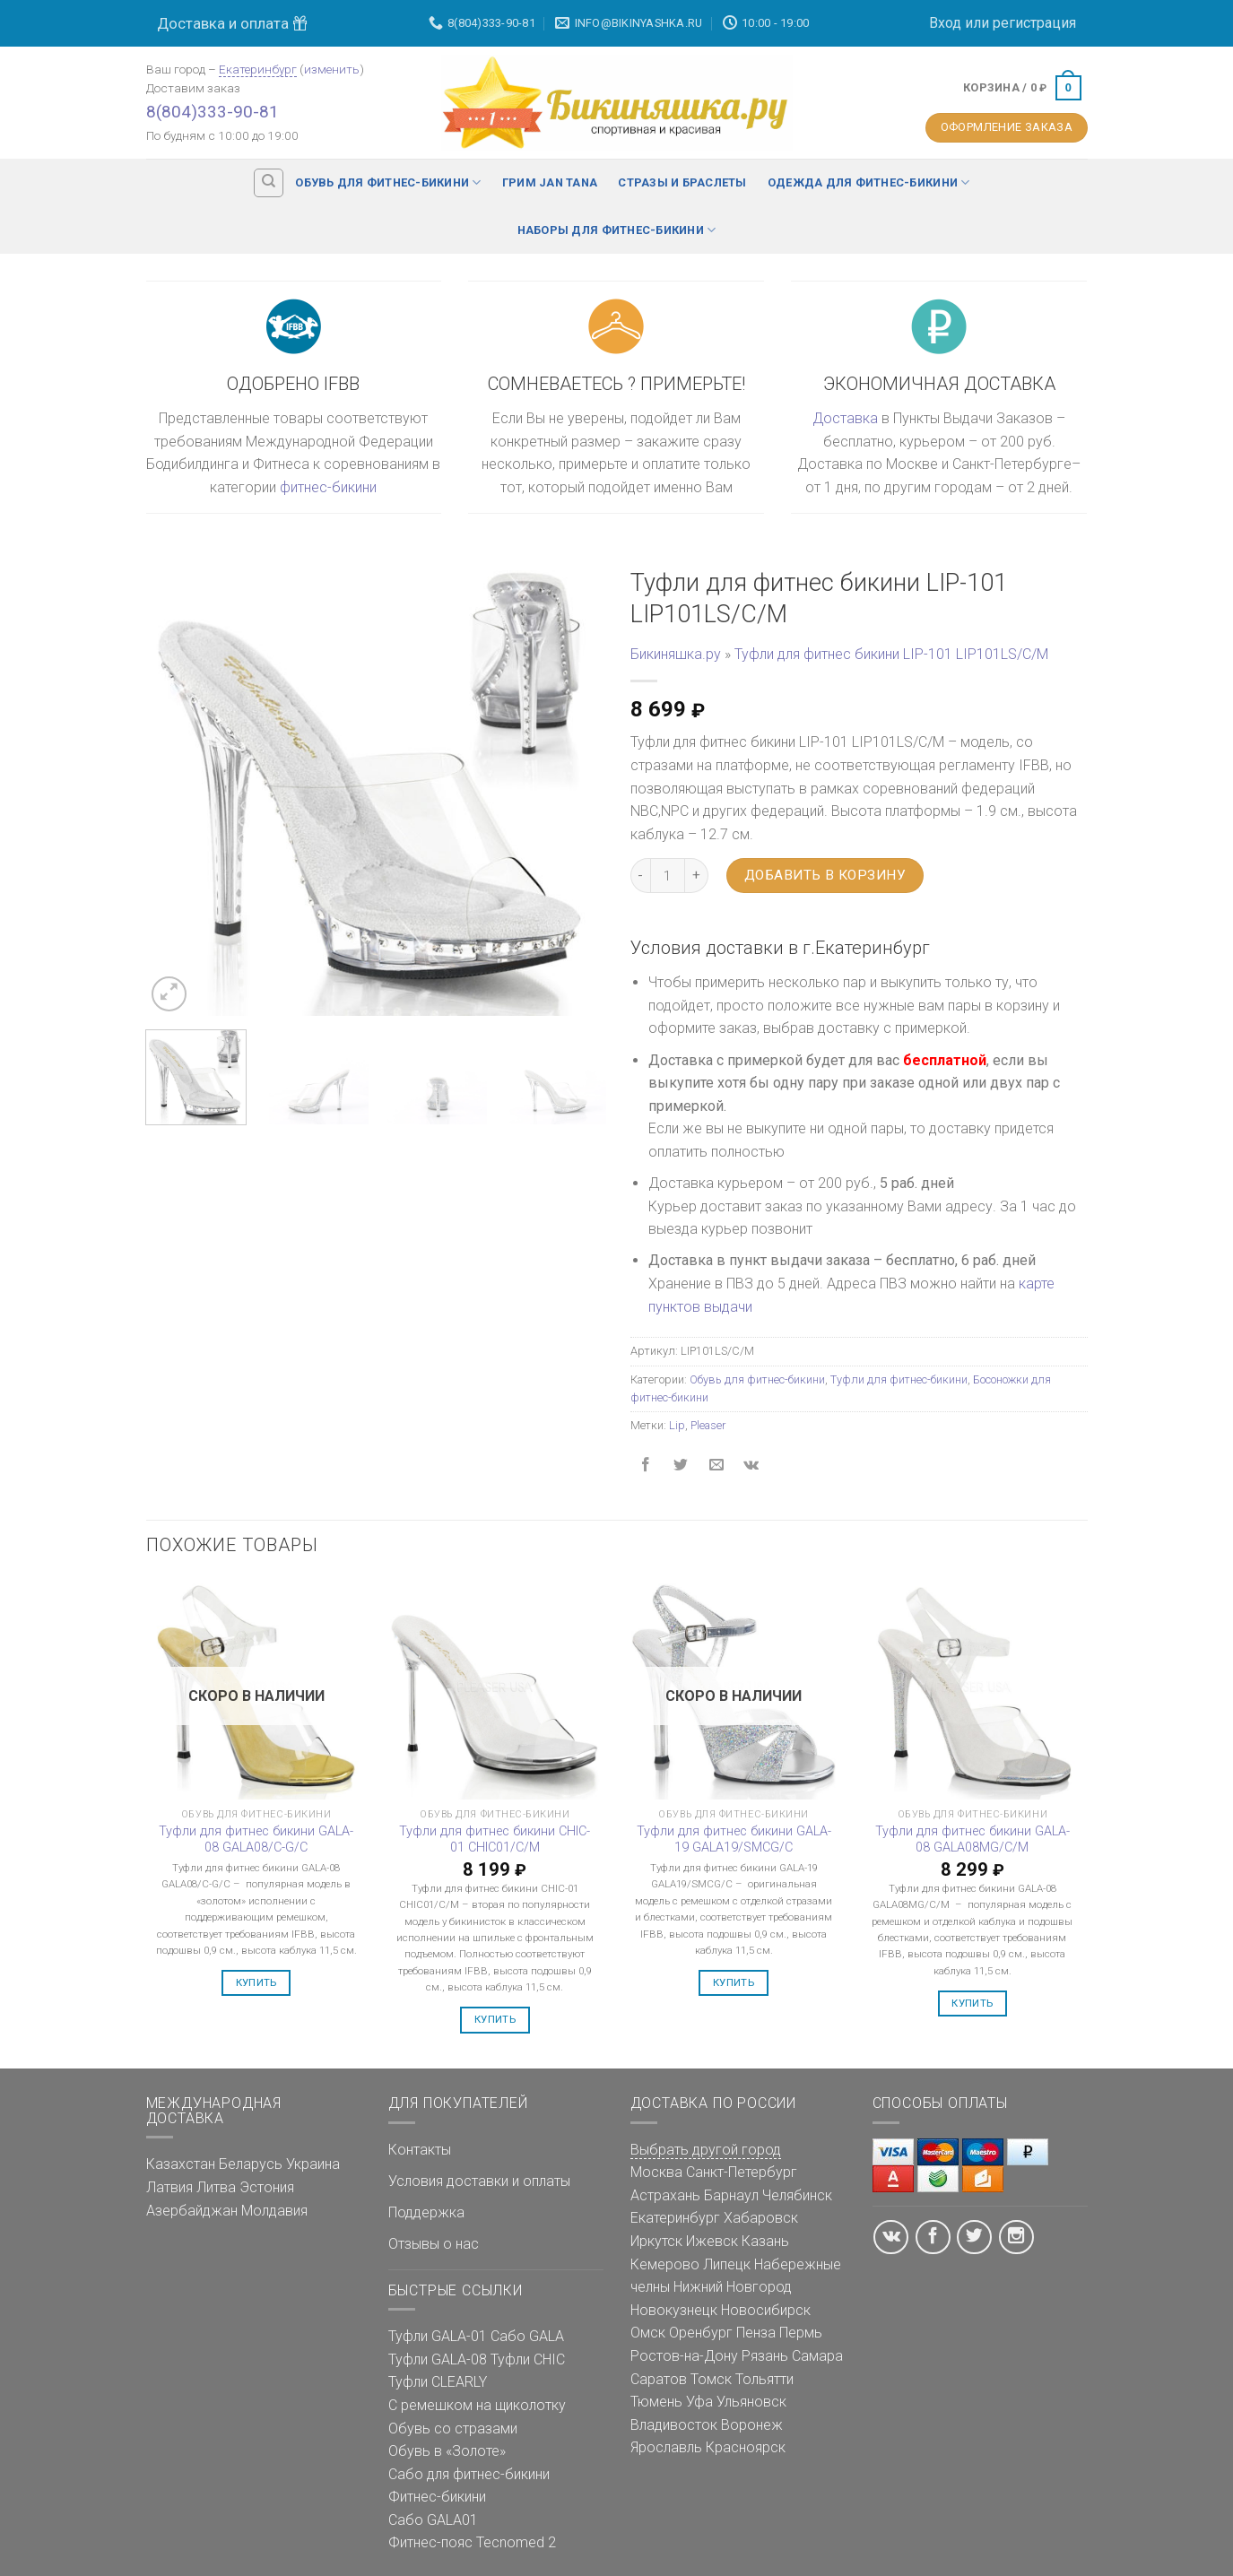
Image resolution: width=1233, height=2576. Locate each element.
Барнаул (731, 2195)
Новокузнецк (673, 2310)
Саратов (658, 2379)
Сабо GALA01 (433, 2519)
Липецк (727, 2264)
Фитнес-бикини (437, 2496)
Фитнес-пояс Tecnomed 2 (472, 2542)
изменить (332, 69)
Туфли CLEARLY (437, 2381)
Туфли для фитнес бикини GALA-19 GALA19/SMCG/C (734, 1840)
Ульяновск (751, 2401)
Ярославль (666, 2447)
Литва (216, 2187)
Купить (256, 1982)
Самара (817, 2355)
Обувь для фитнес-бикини (388, 182)
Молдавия (274, 2210)
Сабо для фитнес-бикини (469, 2474)
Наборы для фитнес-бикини (616, 230)
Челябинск (797, 2195)
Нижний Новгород (732, 2286)
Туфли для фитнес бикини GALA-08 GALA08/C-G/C (256, 1840)
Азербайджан (192, 2210)
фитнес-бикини (328, 487)
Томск (711, 2379)
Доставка (845, 418)
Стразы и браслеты (682, 182)
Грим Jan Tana (549, 182)
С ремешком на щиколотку (477, 2405)
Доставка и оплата (232, 23)
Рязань (765, 2355)
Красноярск (746, 2447)
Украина (313, 2164)
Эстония (266, 2187)
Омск (647, 2332)
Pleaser (707, 1425)
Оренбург (701, 2332)
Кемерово (664, 2264)
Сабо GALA (527, 2336)
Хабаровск (761, 2217)
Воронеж (752, 2424)
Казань (765, 2241)
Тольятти (764, 2379)
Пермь (800, 2332)
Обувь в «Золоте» (447, 2450)
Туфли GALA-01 (437, 2336)
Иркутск (656, 2241)
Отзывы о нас (433, 2243)
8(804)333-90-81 (212, 111)
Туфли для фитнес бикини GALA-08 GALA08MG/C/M (972, 1840)
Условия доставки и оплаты (479, 2181)
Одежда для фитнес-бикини (869, 182)
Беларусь (250, 2164)
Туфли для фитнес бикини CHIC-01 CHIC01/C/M (494, 1840)
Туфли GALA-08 (437, 2359)
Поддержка (426, 2212)
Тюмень (656, 2401)
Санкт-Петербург (741, 2172)
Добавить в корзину (825, 875)
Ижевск (712, 2241)
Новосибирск (766, 2310)
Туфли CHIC (528, 2359)
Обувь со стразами (452, 2428)
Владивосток (673, 2424)
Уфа (699, 2401)
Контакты (419, 2149)
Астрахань (665, 2195)
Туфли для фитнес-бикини (899, 1379)
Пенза (756, 2332)
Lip (677, 1425)
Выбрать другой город (705, 2149)
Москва (656, 2172)
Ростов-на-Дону (684, 2355)
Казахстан (180, 2164)
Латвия (169, 2187)
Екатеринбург (258, 69)
